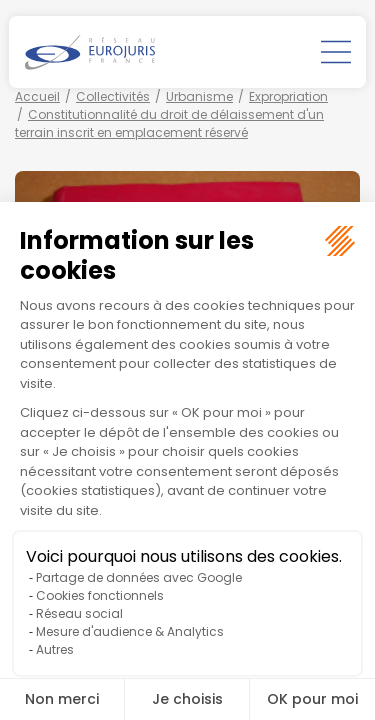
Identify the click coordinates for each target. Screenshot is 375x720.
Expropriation (288, 96)
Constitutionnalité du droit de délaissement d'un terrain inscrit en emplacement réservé (169, 123)
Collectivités (113, 96)
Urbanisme (199, 96)
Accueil (37, 96)
